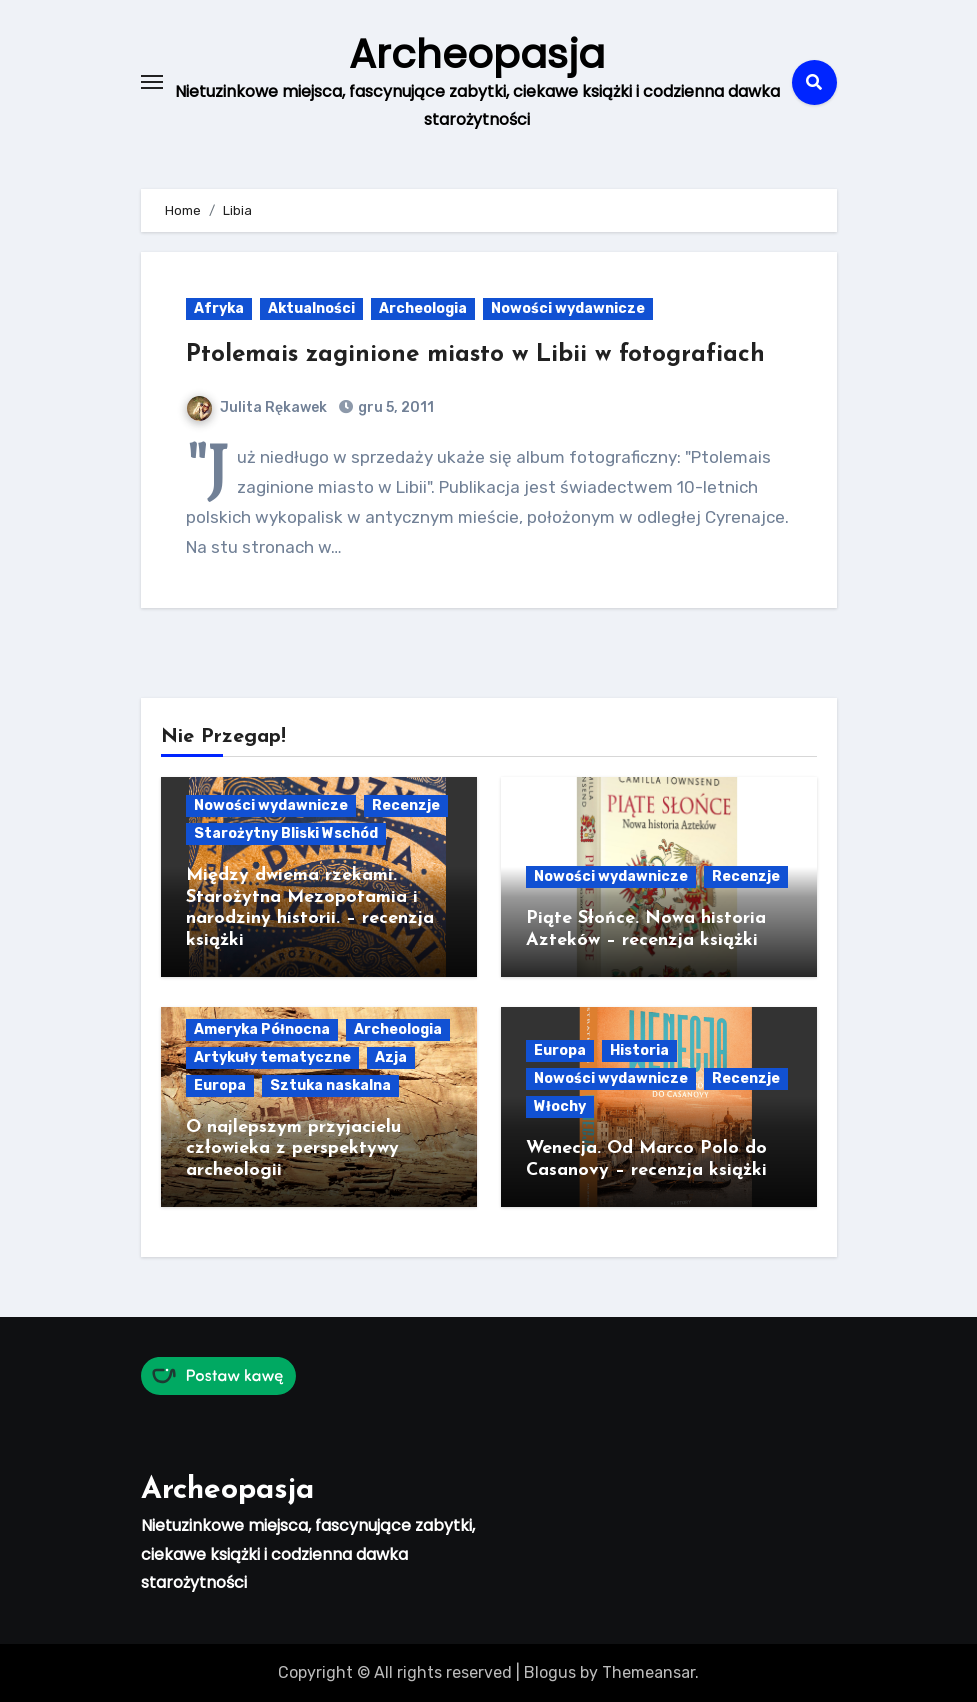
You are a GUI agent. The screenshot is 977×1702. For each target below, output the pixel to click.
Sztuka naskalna (330, 1085)
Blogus (550, 1672)
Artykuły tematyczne (272, 1057)
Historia (639, 1050)
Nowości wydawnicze (568, 308)
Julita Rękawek (257, 407)
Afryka (219, 308)
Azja (391, 1057)
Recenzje (406, 805)
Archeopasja (477, 54)
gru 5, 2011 (394, 407)
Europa (220, 1085)
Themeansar (648, 1672)
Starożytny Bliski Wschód (286, 833)
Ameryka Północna (262, 1029)
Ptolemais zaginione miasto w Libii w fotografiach (475, 355)
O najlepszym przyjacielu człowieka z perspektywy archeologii (293, 1149)
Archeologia (423, 308)
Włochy (560, 1106)
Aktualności (311, 308)
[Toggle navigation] (152, 82)
